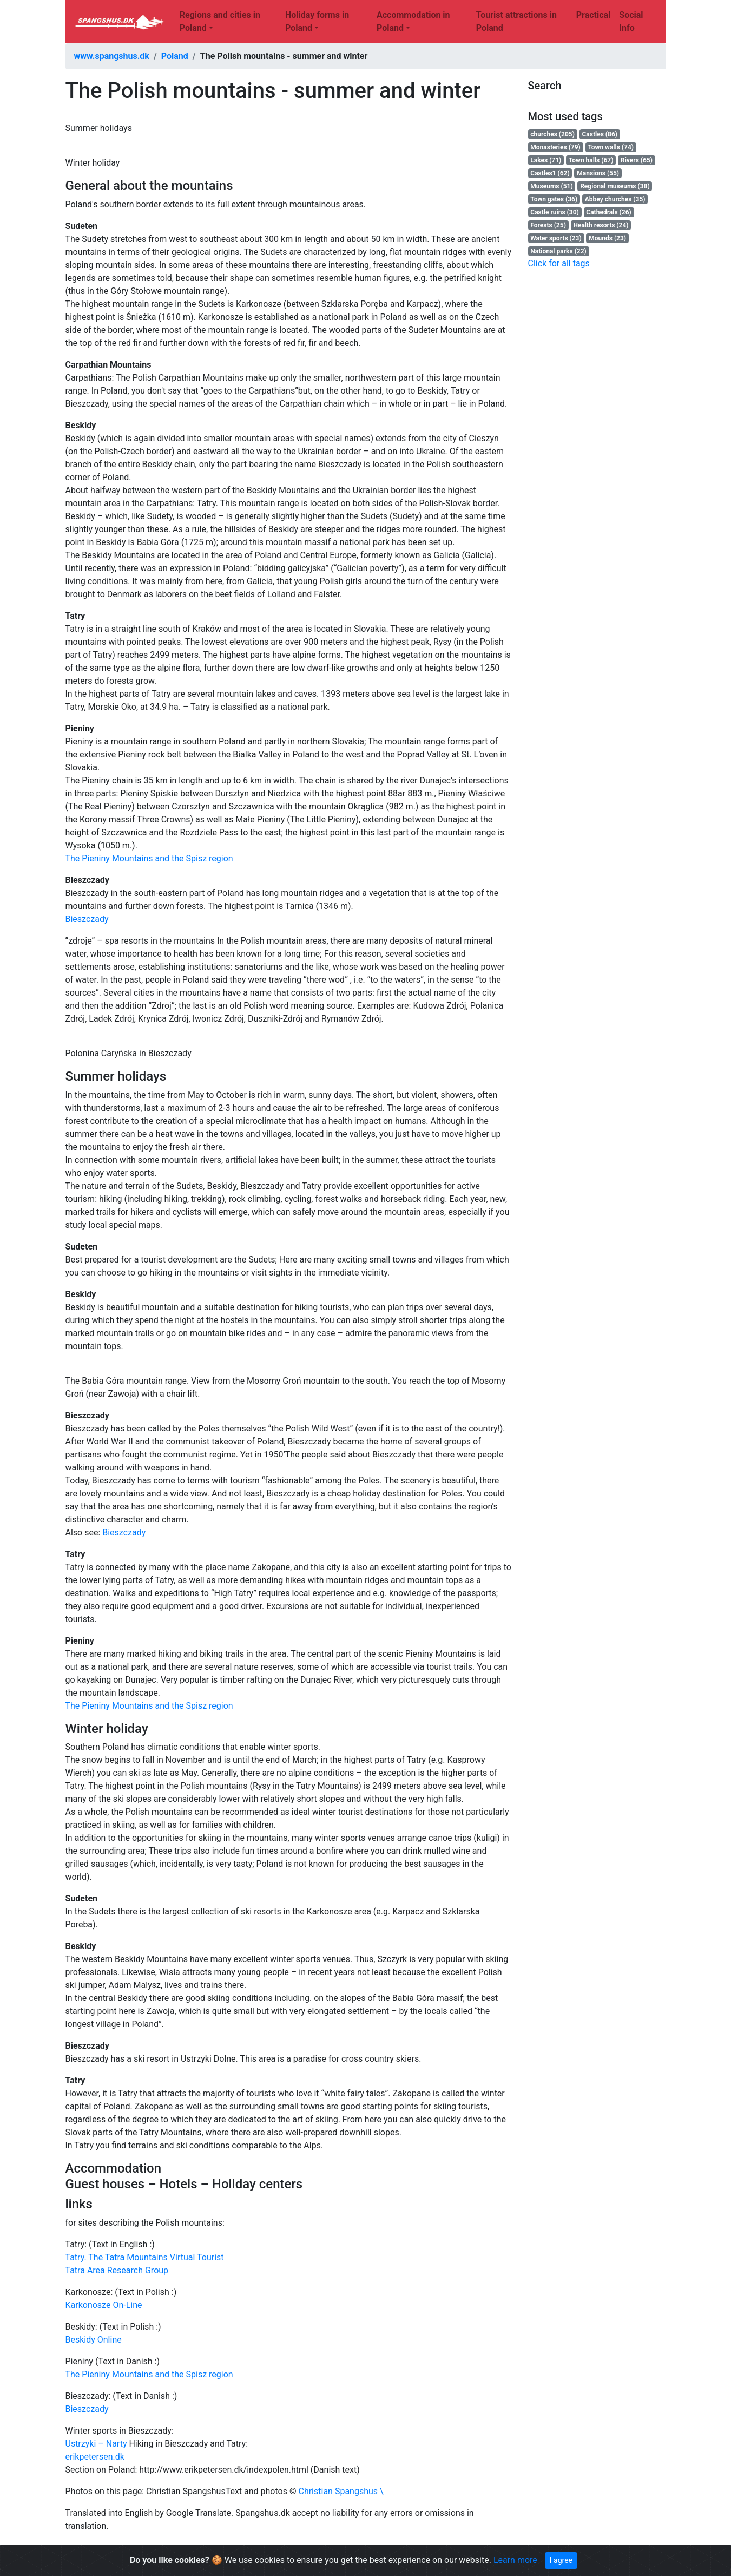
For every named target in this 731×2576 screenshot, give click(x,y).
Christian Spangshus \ (340, 2491)
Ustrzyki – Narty (96, 2443)
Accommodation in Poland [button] (413, 21)
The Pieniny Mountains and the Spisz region (149, 858)
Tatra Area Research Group (117, 2270)
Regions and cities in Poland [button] (220, 21)
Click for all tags (559, 263)
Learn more (515, 2560)
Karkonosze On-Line (103, 2305)
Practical (593, 15)
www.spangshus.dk (111, 56)
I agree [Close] (561, 2560)
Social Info (631, 21)
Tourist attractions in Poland (516, 21)
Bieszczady (87, 919)
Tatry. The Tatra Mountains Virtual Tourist (144, 2257)
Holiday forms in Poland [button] (317, 21)
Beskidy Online (93, 2340)
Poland (174, 56)
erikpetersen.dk (94, 2456)
